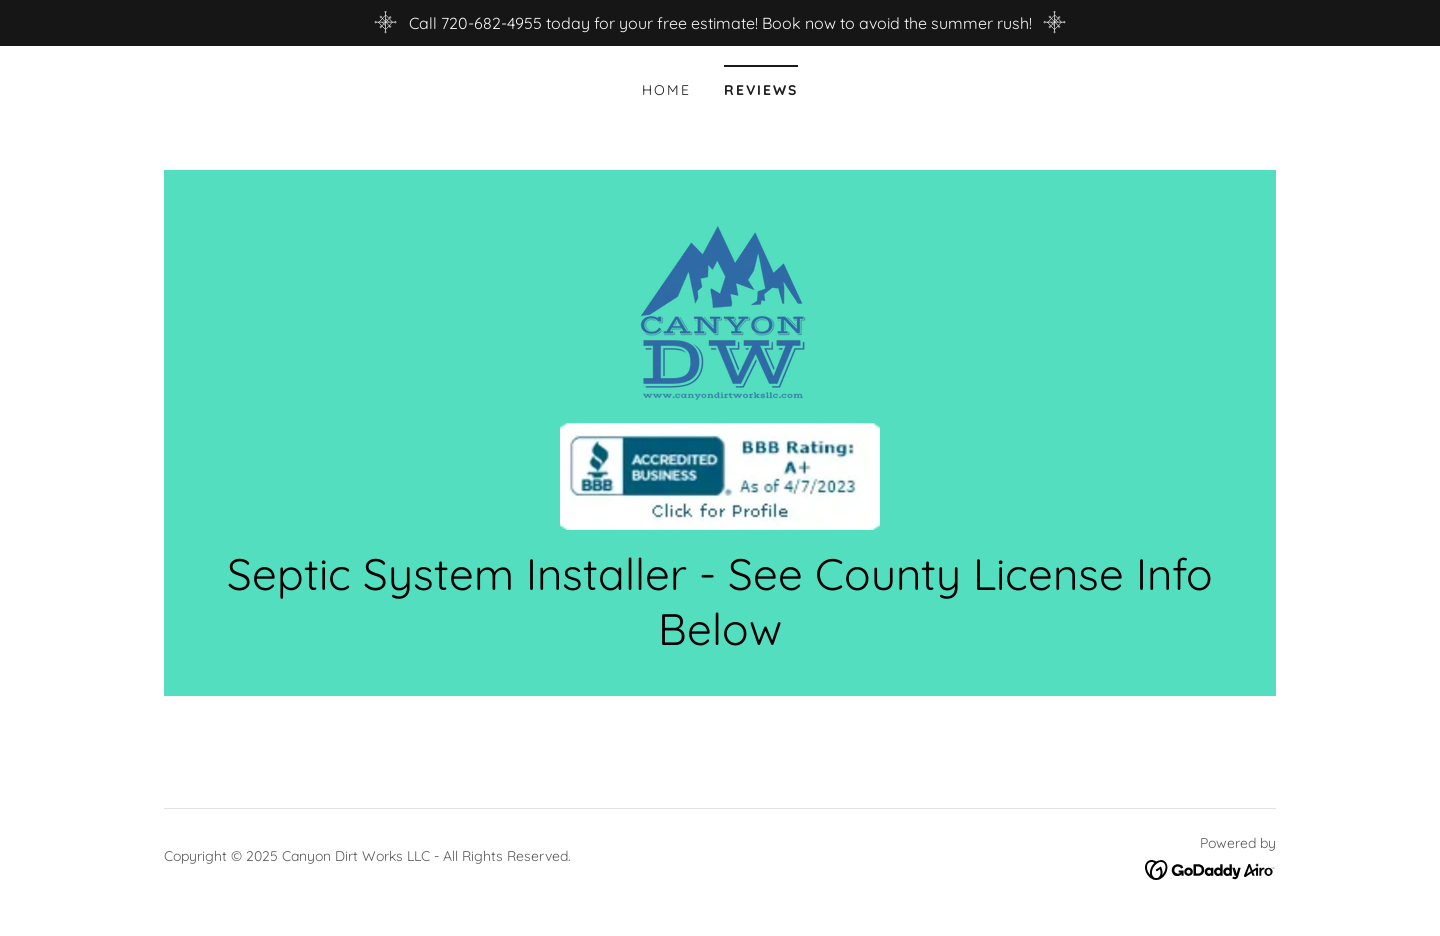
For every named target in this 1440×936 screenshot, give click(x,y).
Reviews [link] (761, 90)
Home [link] (666, 90)
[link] (720, 368)
